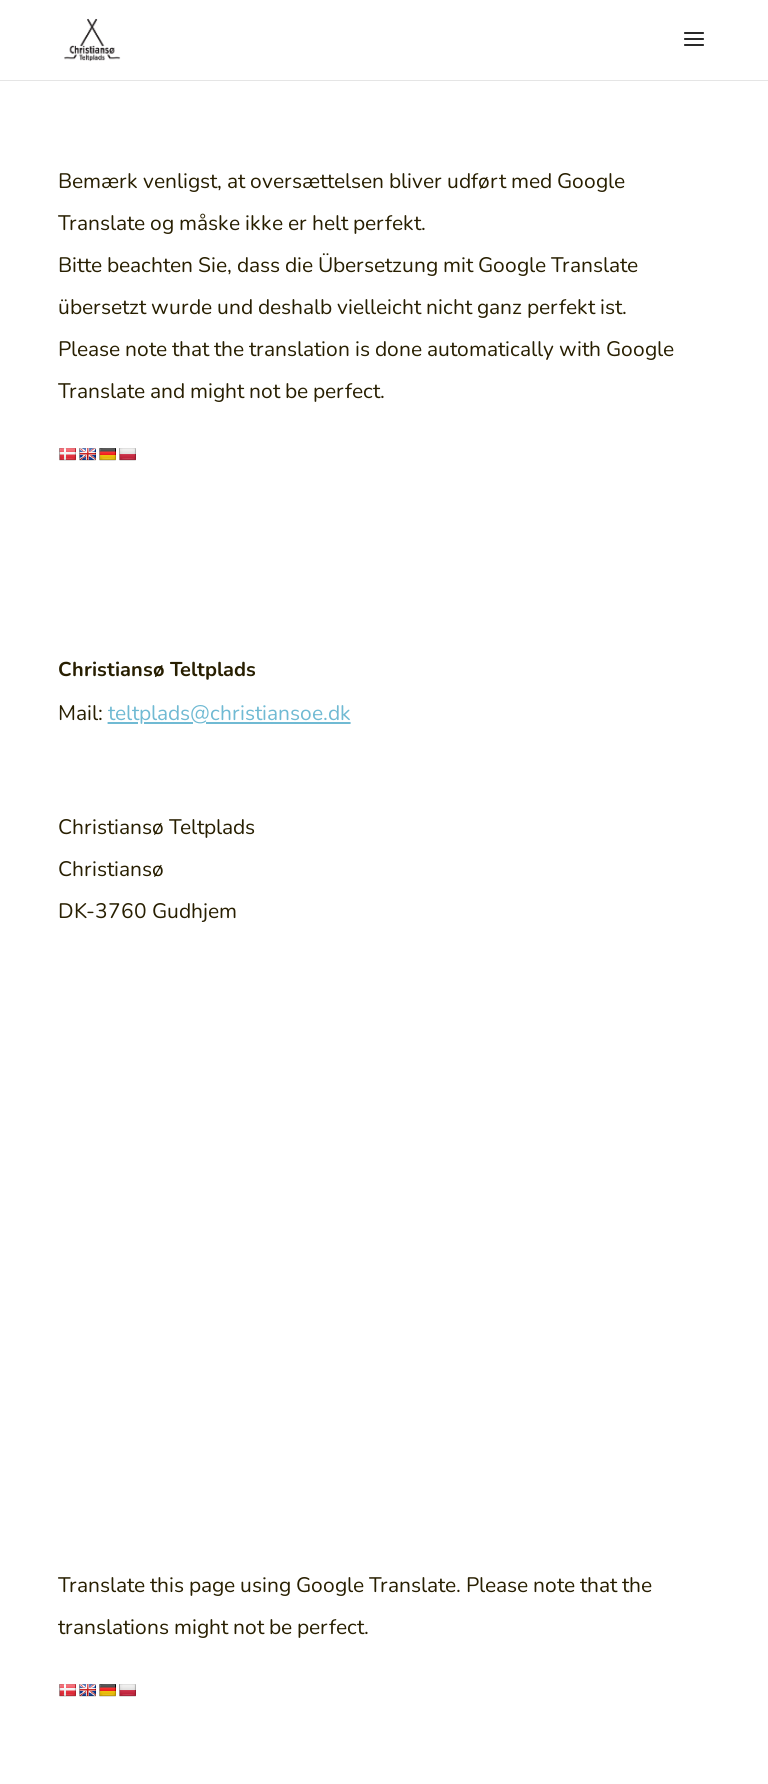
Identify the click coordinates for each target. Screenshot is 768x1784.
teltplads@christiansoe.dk (229, 713)
